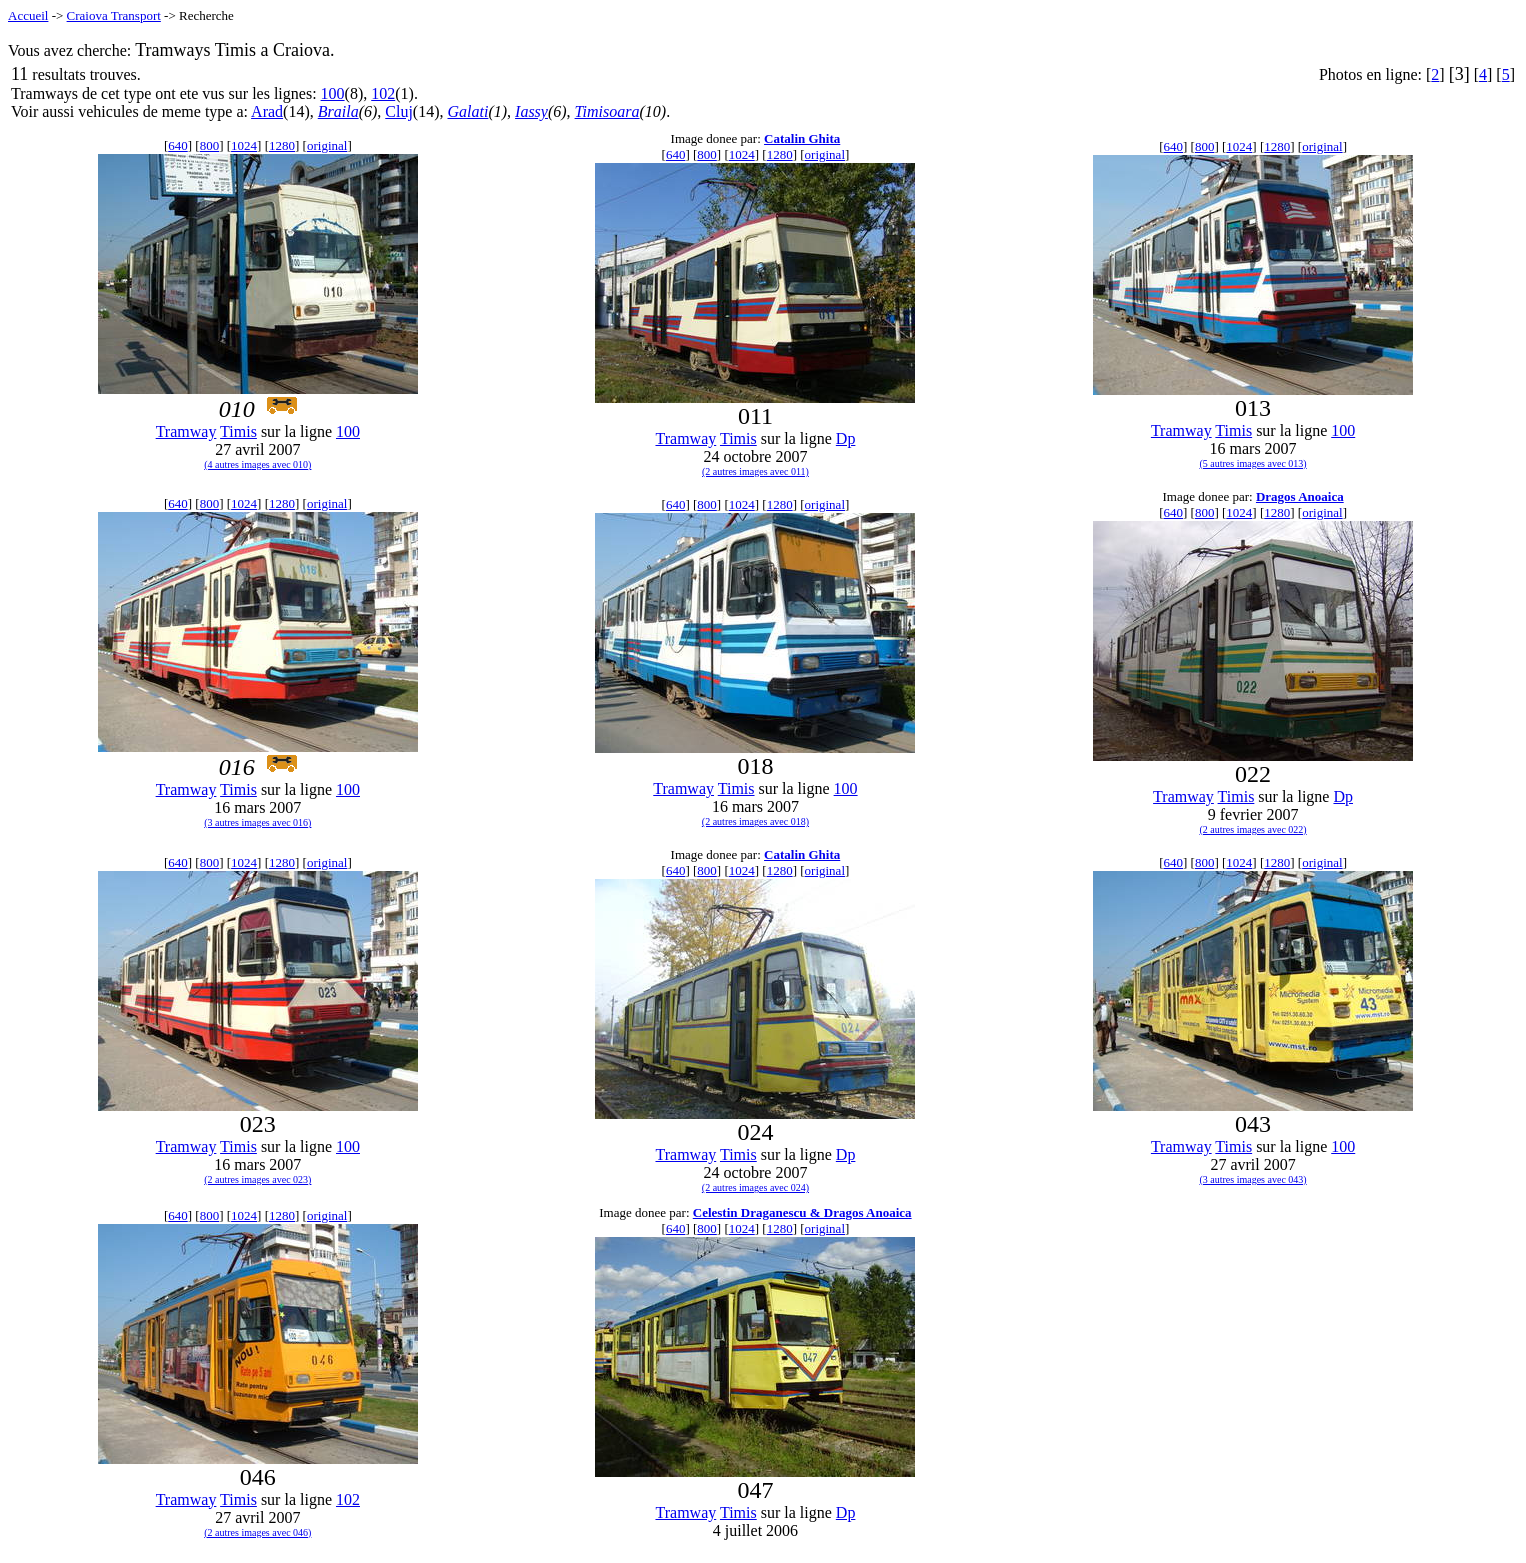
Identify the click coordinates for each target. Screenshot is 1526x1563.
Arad (267, 111)
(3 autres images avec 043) (1252, 1179)
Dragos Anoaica (1300, 496)
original (327, 145)
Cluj (399, 111)
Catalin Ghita (802, 138)
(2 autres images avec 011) (755, 471)
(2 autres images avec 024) (755, 1187)
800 (210, 145)
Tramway (186, 431)
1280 (282, 145)
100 (333, 93)
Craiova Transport (114, 15)
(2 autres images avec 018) (755, 821)
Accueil (28, 15)
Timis (238, 431)
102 (383, 93)
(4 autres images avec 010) (257, 464)
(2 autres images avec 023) (257, 1179)
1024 (244, 145)
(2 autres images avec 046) (257, 1532)
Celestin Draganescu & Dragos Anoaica (802, 1212)
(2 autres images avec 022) (1252, 829)
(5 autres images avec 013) (1252, 463)
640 (178, 145)
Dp (846, 438)
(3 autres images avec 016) (257, 822)
